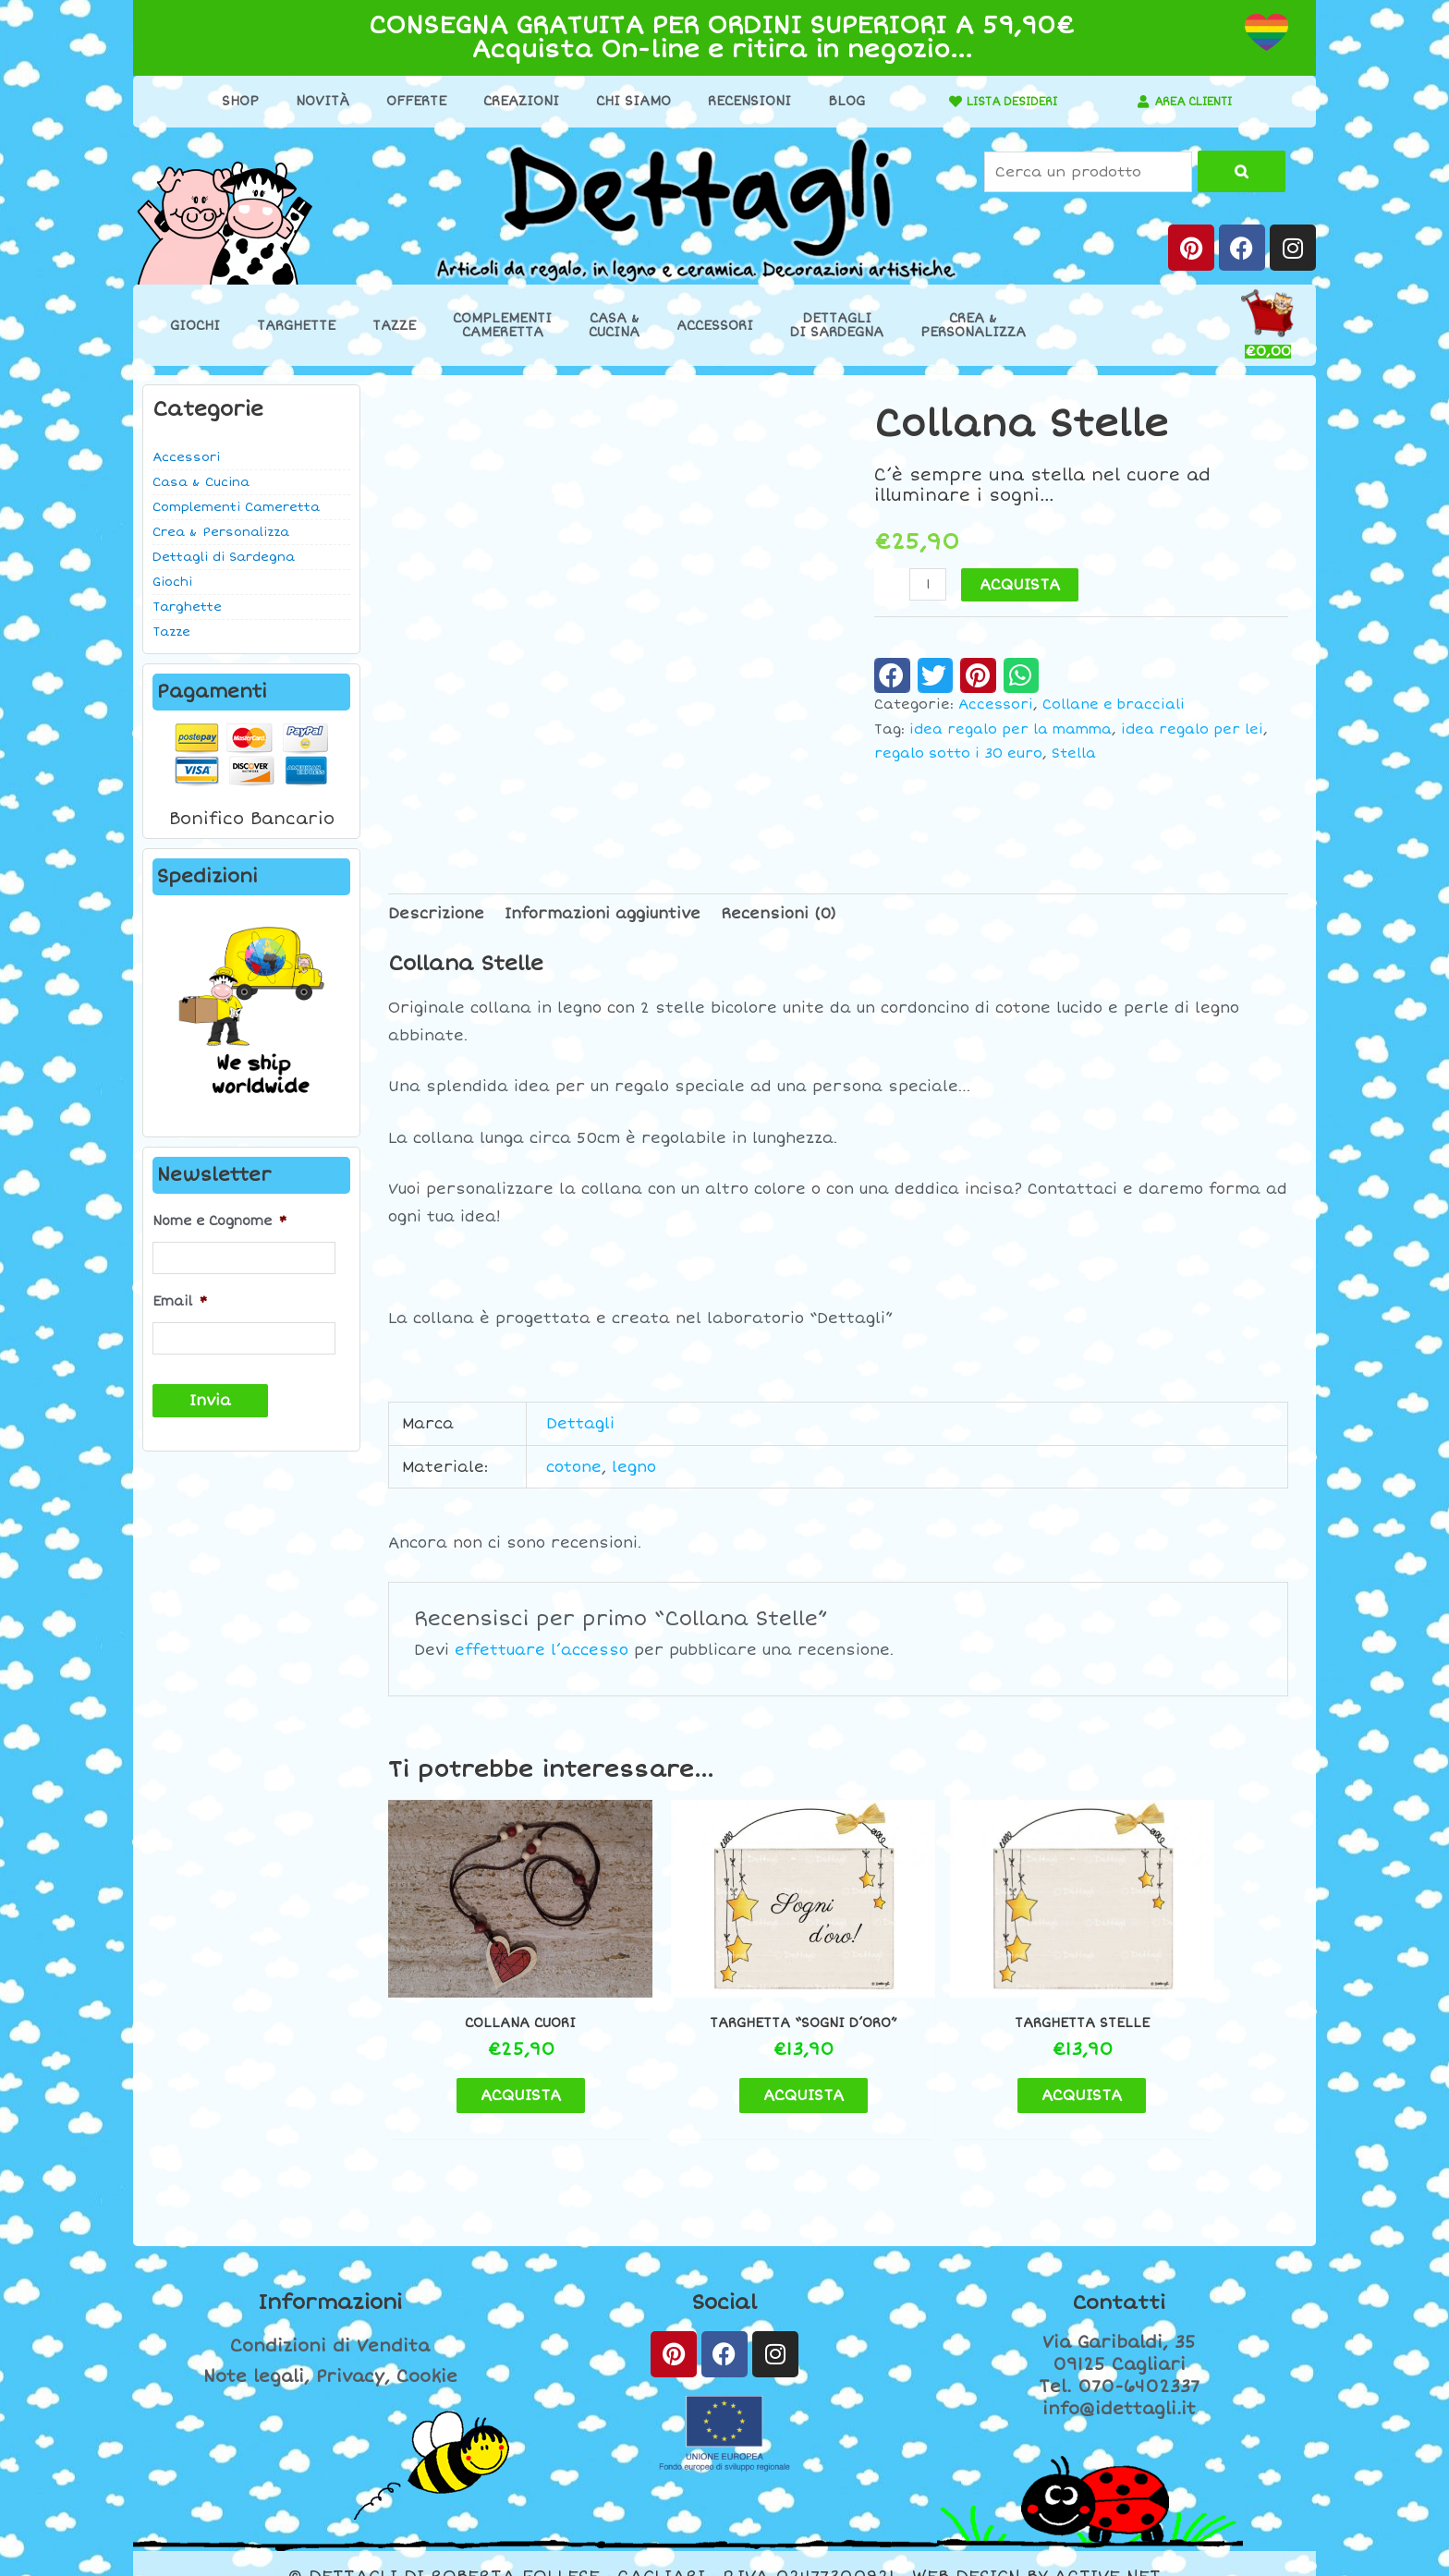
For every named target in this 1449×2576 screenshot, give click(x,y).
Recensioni (739, 101)
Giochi (195, 326)
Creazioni (511, 101)
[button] (892, 675)
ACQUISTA (1021, 585)
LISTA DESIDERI (1002, 101)
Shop (230, 101)
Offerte (406, 101)
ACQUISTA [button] (494, 2056)
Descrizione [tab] (436, 914)
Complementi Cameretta (236, 507)
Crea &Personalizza (973, 325)
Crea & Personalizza (220, 532)
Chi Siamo (623, 101)
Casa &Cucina (614, 325)
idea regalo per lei (1192, 729)
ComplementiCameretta (502, 325)
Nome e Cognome (219, 1221)
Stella (1074, 753)
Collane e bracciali (1113, 704)
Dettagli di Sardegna (223, 557)
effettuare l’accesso (541, 1650)
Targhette (296, 326)
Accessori (714, 326)
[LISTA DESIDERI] (936, 101)
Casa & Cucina (201, 482)
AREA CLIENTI (1193, 101)
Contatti (1119, 2275)
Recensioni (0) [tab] (778, 914)
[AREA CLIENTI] (1133, 101)
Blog (836, 101)
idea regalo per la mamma (1010, 729)
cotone (574, 1467)
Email (179, 1298)
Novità (312, 101)
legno (634, 1467)
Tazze (394, 326)
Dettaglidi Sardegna (836, 325)
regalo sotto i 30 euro (958, 753)
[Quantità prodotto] (928, 584)
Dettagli (580, 1424)
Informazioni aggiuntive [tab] (602, 914)
